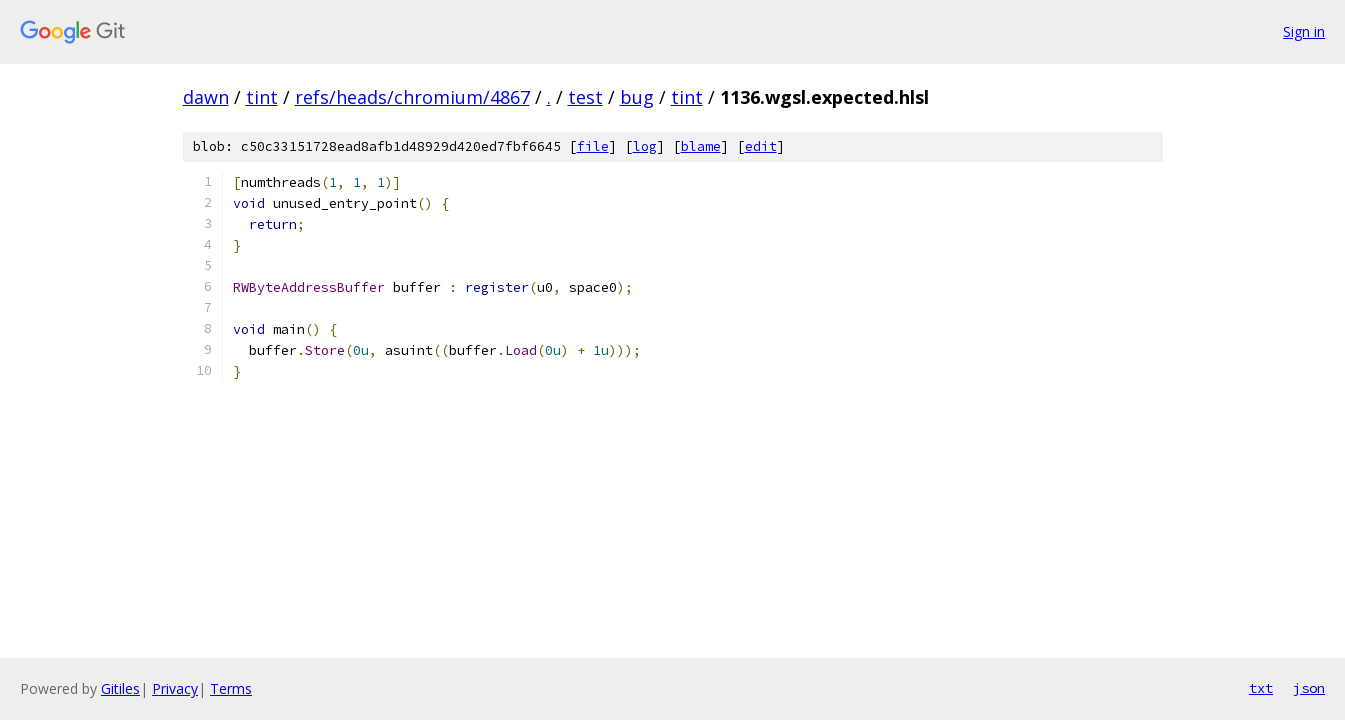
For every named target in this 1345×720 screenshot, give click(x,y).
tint (262, 97)
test (585, 97)
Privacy (175, 688)
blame (701, 146)
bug (637, 97)
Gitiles (120, 688)
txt (1261, 688)
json (1309, 688)
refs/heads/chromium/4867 (412, 97)
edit (761, 146)
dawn (206, 97)
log (645, 146)
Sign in (1304, 31)
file (593, 146)
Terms (231, 688)
